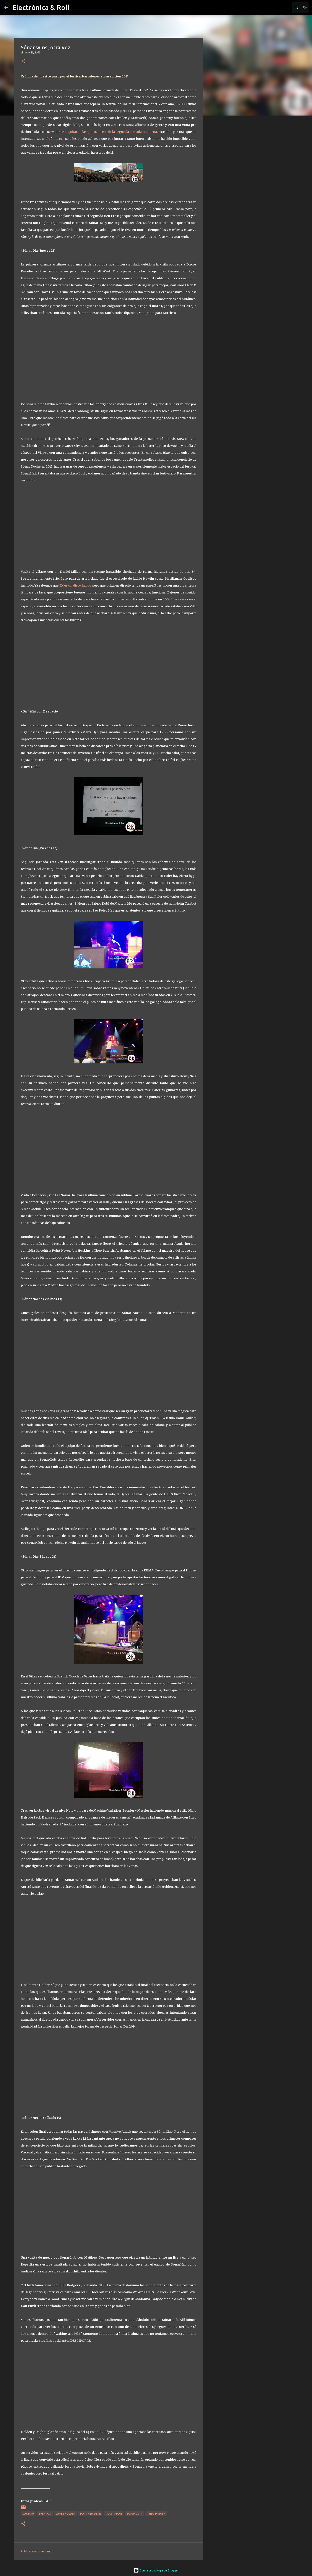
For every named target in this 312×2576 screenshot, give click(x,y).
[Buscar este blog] (286, 7)
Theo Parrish (156, 2513)
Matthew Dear (90, 2513)
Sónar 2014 (134, 2513)
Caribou (28, 2513)
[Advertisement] (225, 187)
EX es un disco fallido (75, 585)
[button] (23, 61)
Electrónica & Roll (40, 7)
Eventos (45, 2513)
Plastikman (114, 2513)
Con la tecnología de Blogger (156, 2570)
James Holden (65, 2513)
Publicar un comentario (36, 2551)
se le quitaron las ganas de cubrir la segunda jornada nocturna (109, 132)
